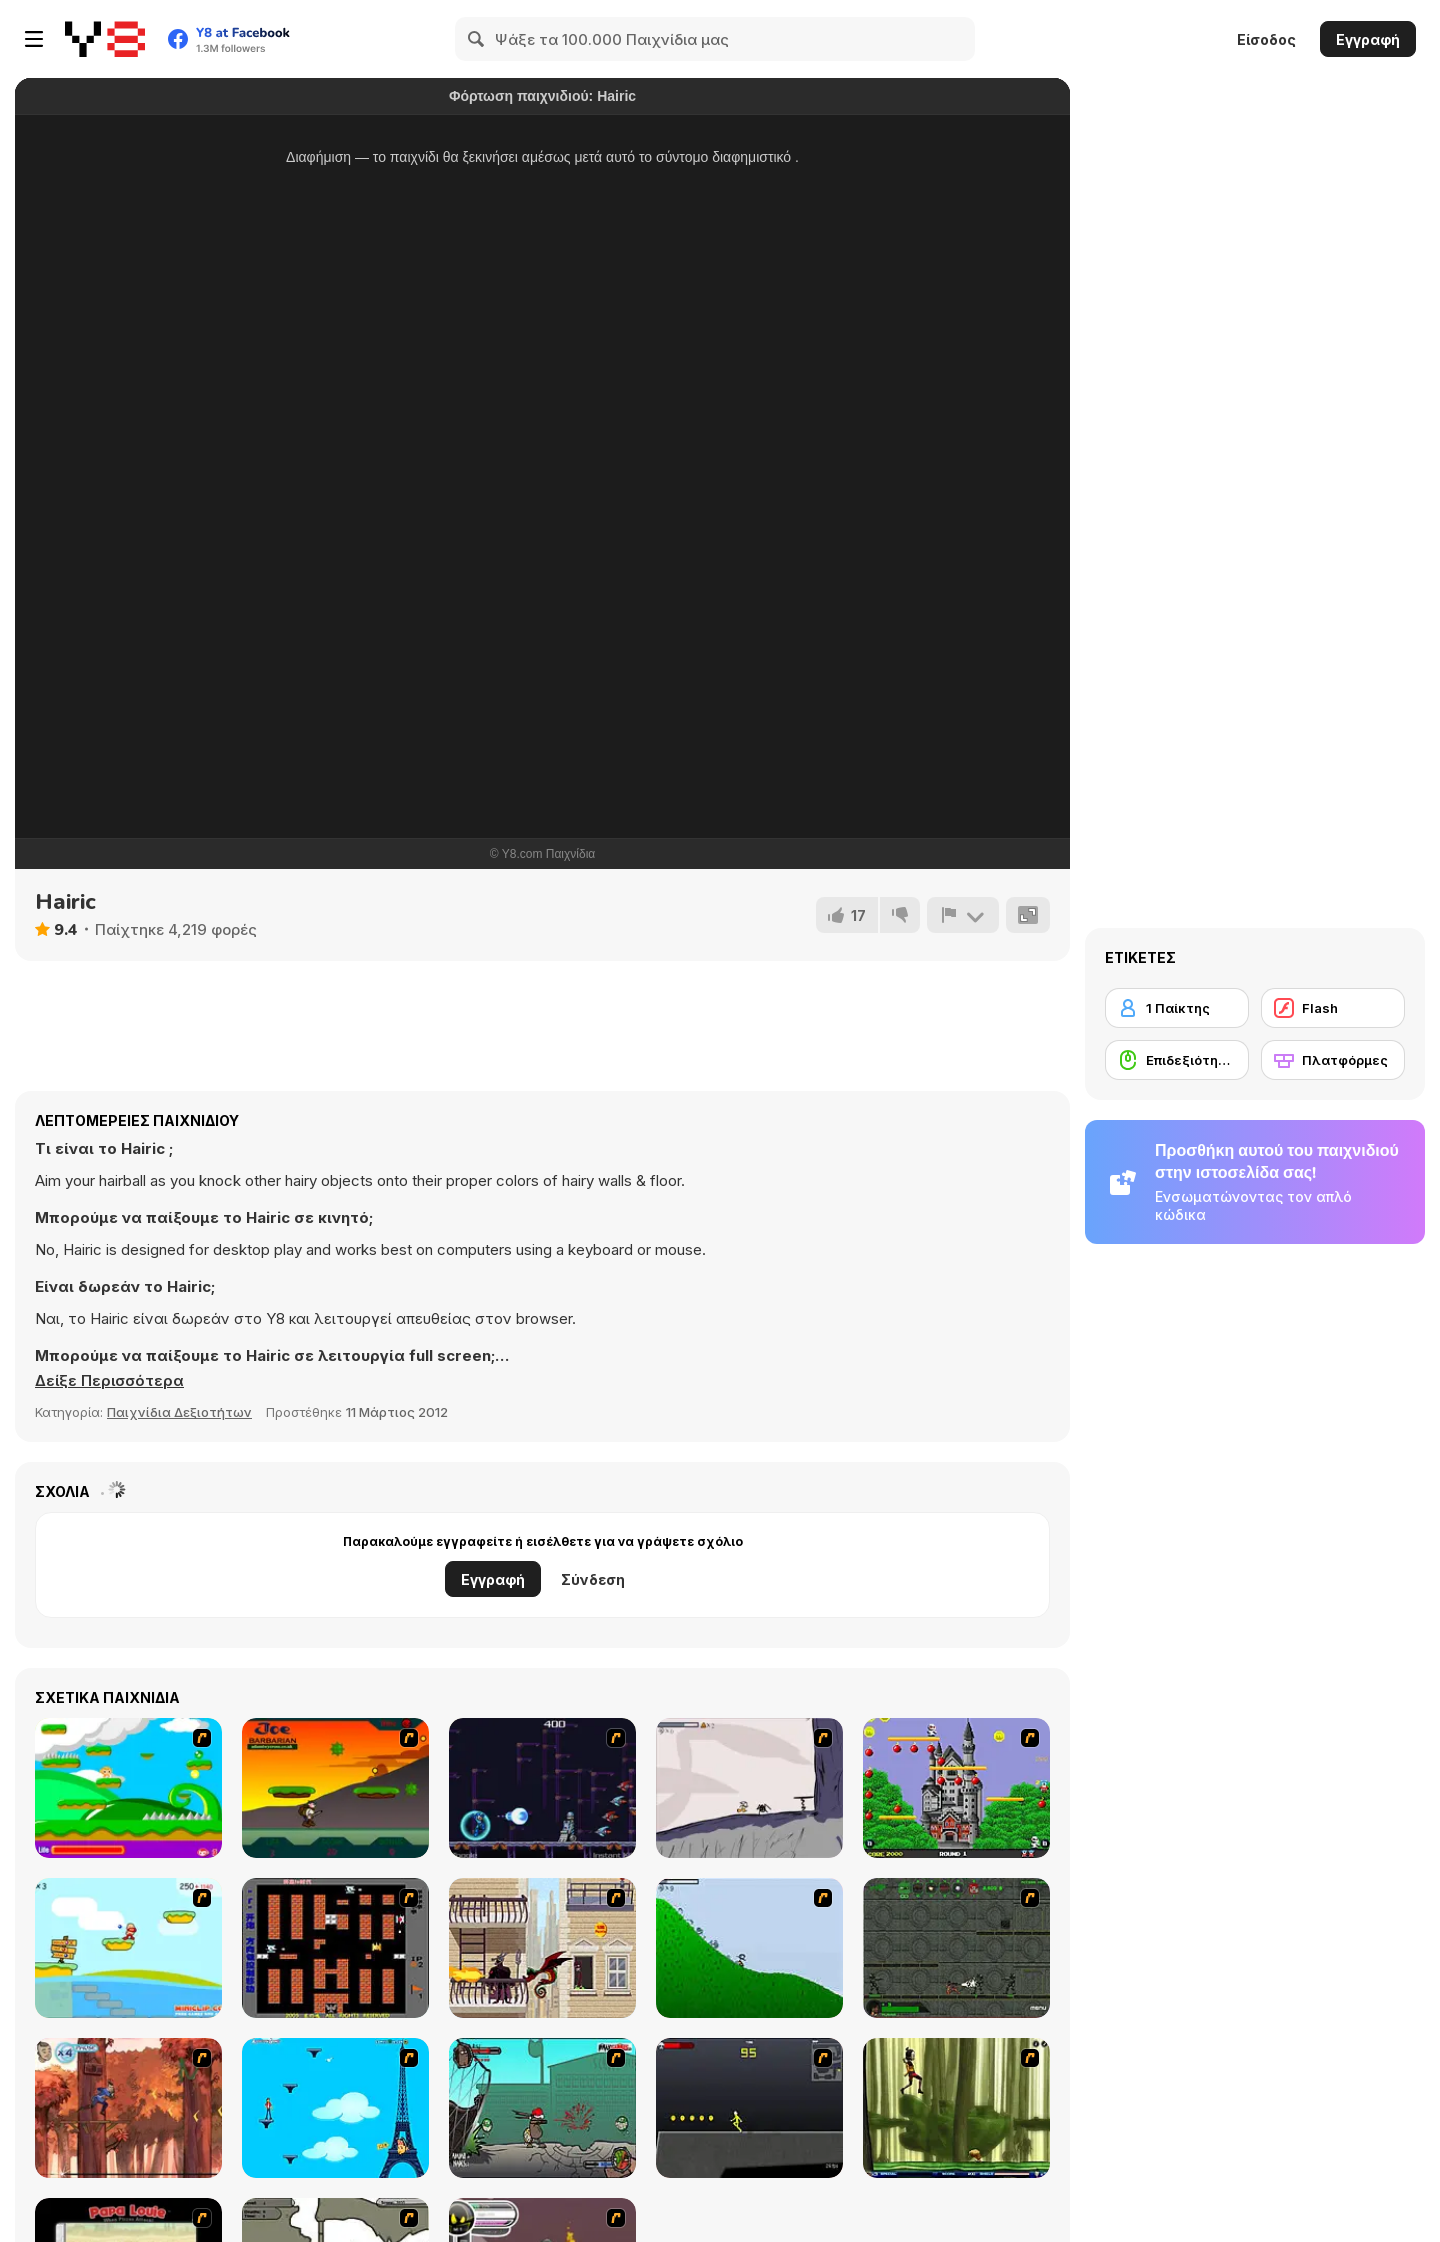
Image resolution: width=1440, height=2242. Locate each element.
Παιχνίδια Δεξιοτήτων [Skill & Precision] (179, 1412)
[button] (109, 1381)
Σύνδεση (593, 1579)
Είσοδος (1266, 39)
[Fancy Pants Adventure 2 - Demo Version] (749, 1948)
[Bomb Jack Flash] (956, 1788)
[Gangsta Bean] (542, 2108)
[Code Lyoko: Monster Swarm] (956, 2108)
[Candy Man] (128, 1788)
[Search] (477, 39)
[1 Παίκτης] (1177, 1008)
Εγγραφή (1368, 39)
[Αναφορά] (963, 915)
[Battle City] (335, 1948)
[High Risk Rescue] (542, 1948)
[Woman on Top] (335, 2108)
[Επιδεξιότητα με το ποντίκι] (1177, 1060)
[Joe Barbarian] (335, 1788)
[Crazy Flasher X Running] (749, 2108)
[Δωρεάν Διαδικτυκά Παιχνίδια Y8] (105, 39)
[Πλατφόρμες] (1333, 1060)
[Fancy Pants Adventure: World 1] (749, 1788)
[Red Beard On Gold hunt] (128, 1948)
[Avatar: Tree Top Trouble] (128, 2108)
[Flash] (1333, 1008)
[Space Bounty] (956, 1948)
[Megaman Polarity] (542, 1788)
